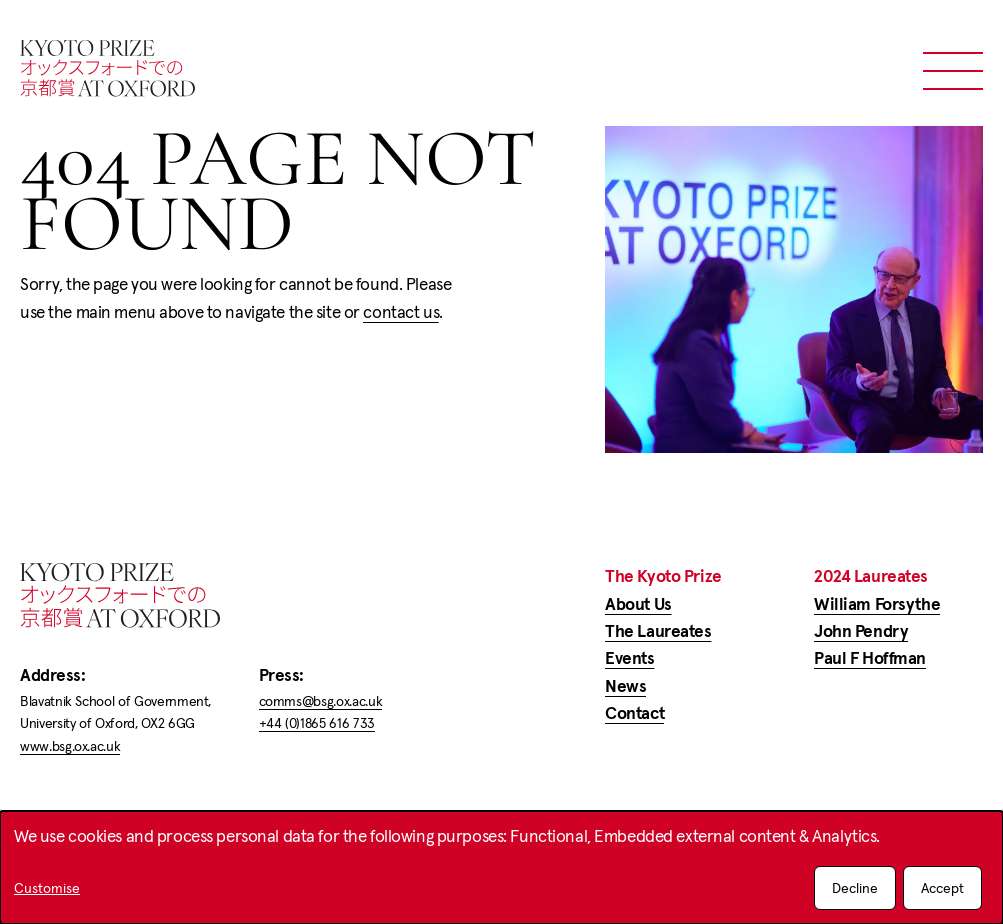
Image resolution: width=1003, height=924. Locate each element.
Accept (942, 888)
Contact (634, 713)
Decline (855, 888)
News (625, 686)
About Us (638, 604)
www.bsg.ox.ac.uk (70, 746)
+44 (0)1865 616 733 (317, 723)
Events (629, 658)
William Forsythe (877, 604)
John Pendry (861, 631)
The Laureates (658, 631)
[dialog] (501, 867)
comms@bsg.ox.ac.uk (321, 701)
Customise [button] (47, 889)
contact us (401, 312)
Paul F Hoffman (870, 658)
